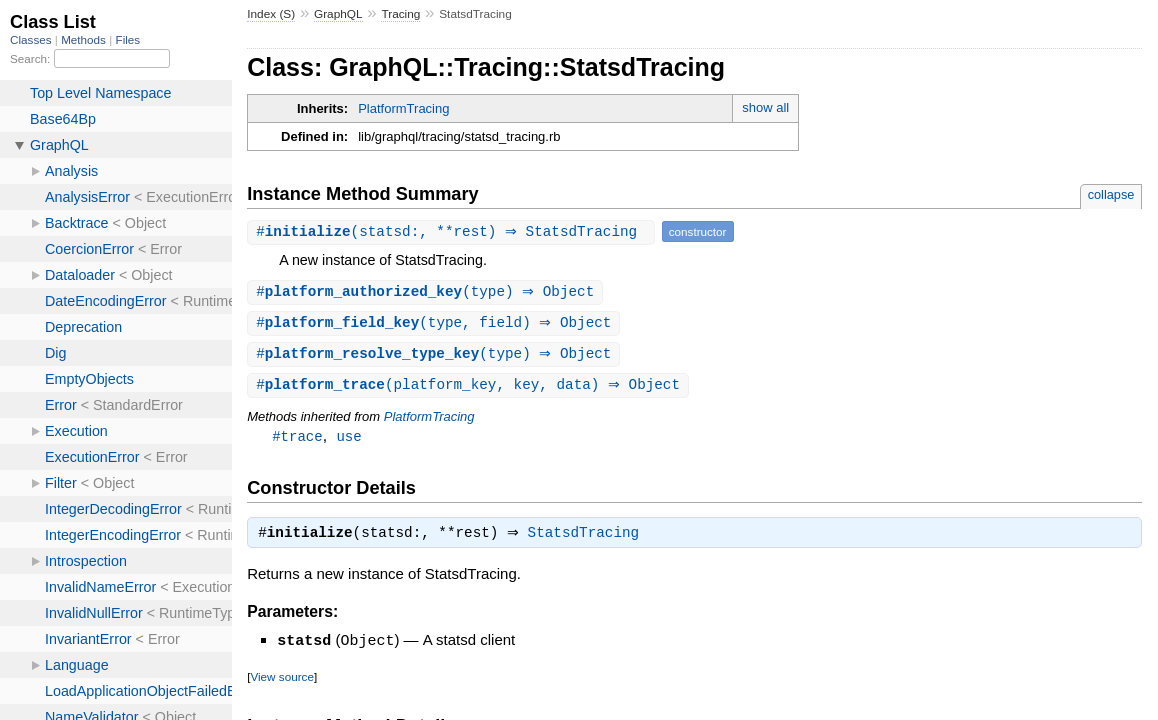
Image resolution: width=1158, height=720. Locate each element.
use (348, 440)
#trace (297, 440)
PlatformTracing (403, 108)
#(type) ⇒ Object (427, 292)
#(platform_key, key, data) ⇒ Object (470, 388)
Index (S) (271, 14)
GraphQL (338, 14)
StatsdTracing (589, 540)
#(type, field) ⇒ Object (436, 324)
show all (765, 107)
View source (281, 682)
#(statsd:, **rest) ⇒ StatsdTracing (453, 231)
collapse (1111, 194)
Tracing (400, 14)
